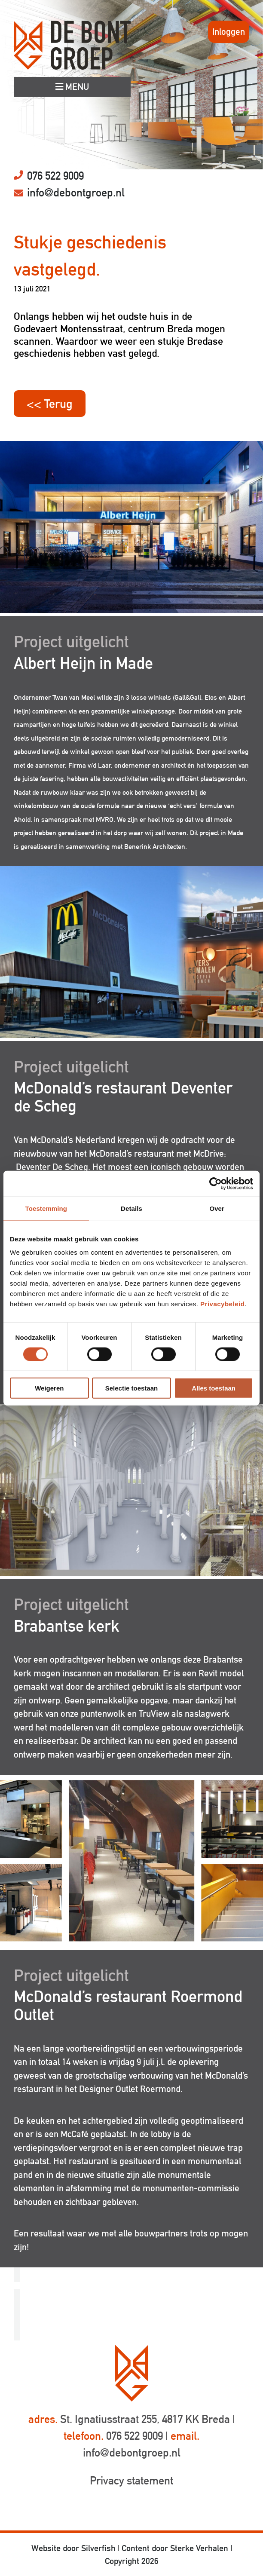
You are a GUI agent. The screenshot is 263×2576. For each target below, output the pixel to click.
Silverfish (98, 2548)
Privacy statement (131, 2480)
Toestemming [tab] (46, 1208)
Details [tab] (131, 1208)
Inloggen (228, 31)
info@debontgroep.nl (76, 192)
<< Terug (50, 403)
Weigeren (49, 1388)
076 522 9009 (55, 175)
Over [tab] (216, 1208)
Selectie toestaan (131, 1388)
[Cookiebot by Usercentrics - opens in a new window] (215, 1183)
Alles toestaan (213, 1388)
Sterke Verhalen (199, 2548)
